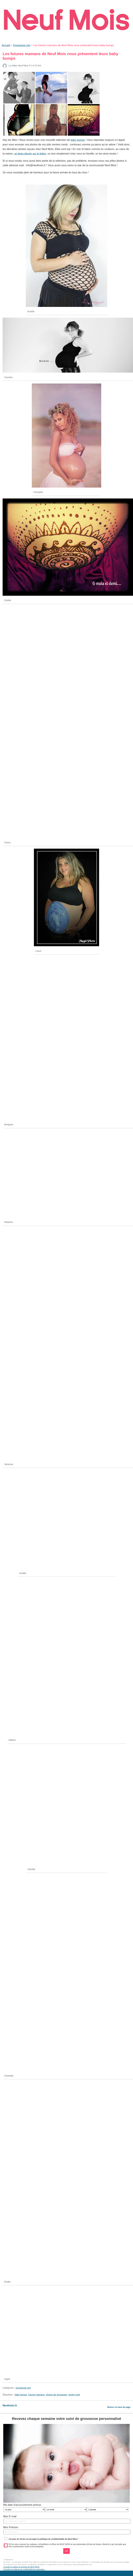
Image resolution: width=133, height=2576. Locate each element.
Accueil (6, 45)
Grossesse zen (21, 45)
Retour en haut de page (118, 2407)
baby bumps (78, 140)
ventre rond (74, 2394)
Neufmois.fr (10, 2405)
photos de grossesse (56, 2394)
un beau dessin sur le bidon (30, 153)
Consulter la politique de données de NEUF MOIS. (21, 2567)
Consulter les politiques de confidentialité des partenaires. (24, 2569)
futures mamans (36, 2394)
